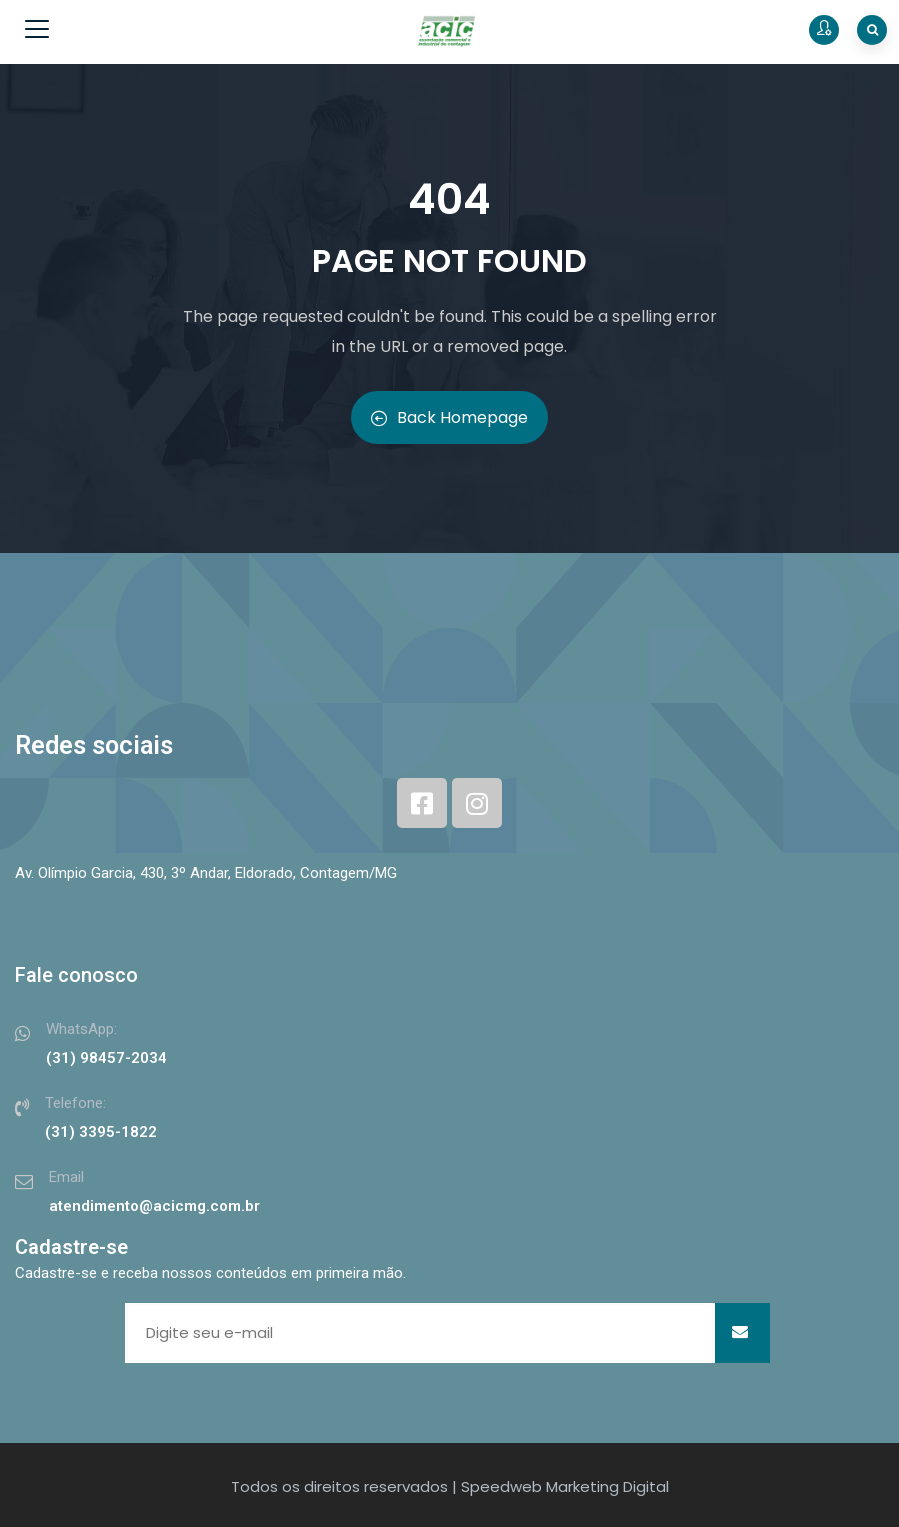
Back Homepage (449, 417)
